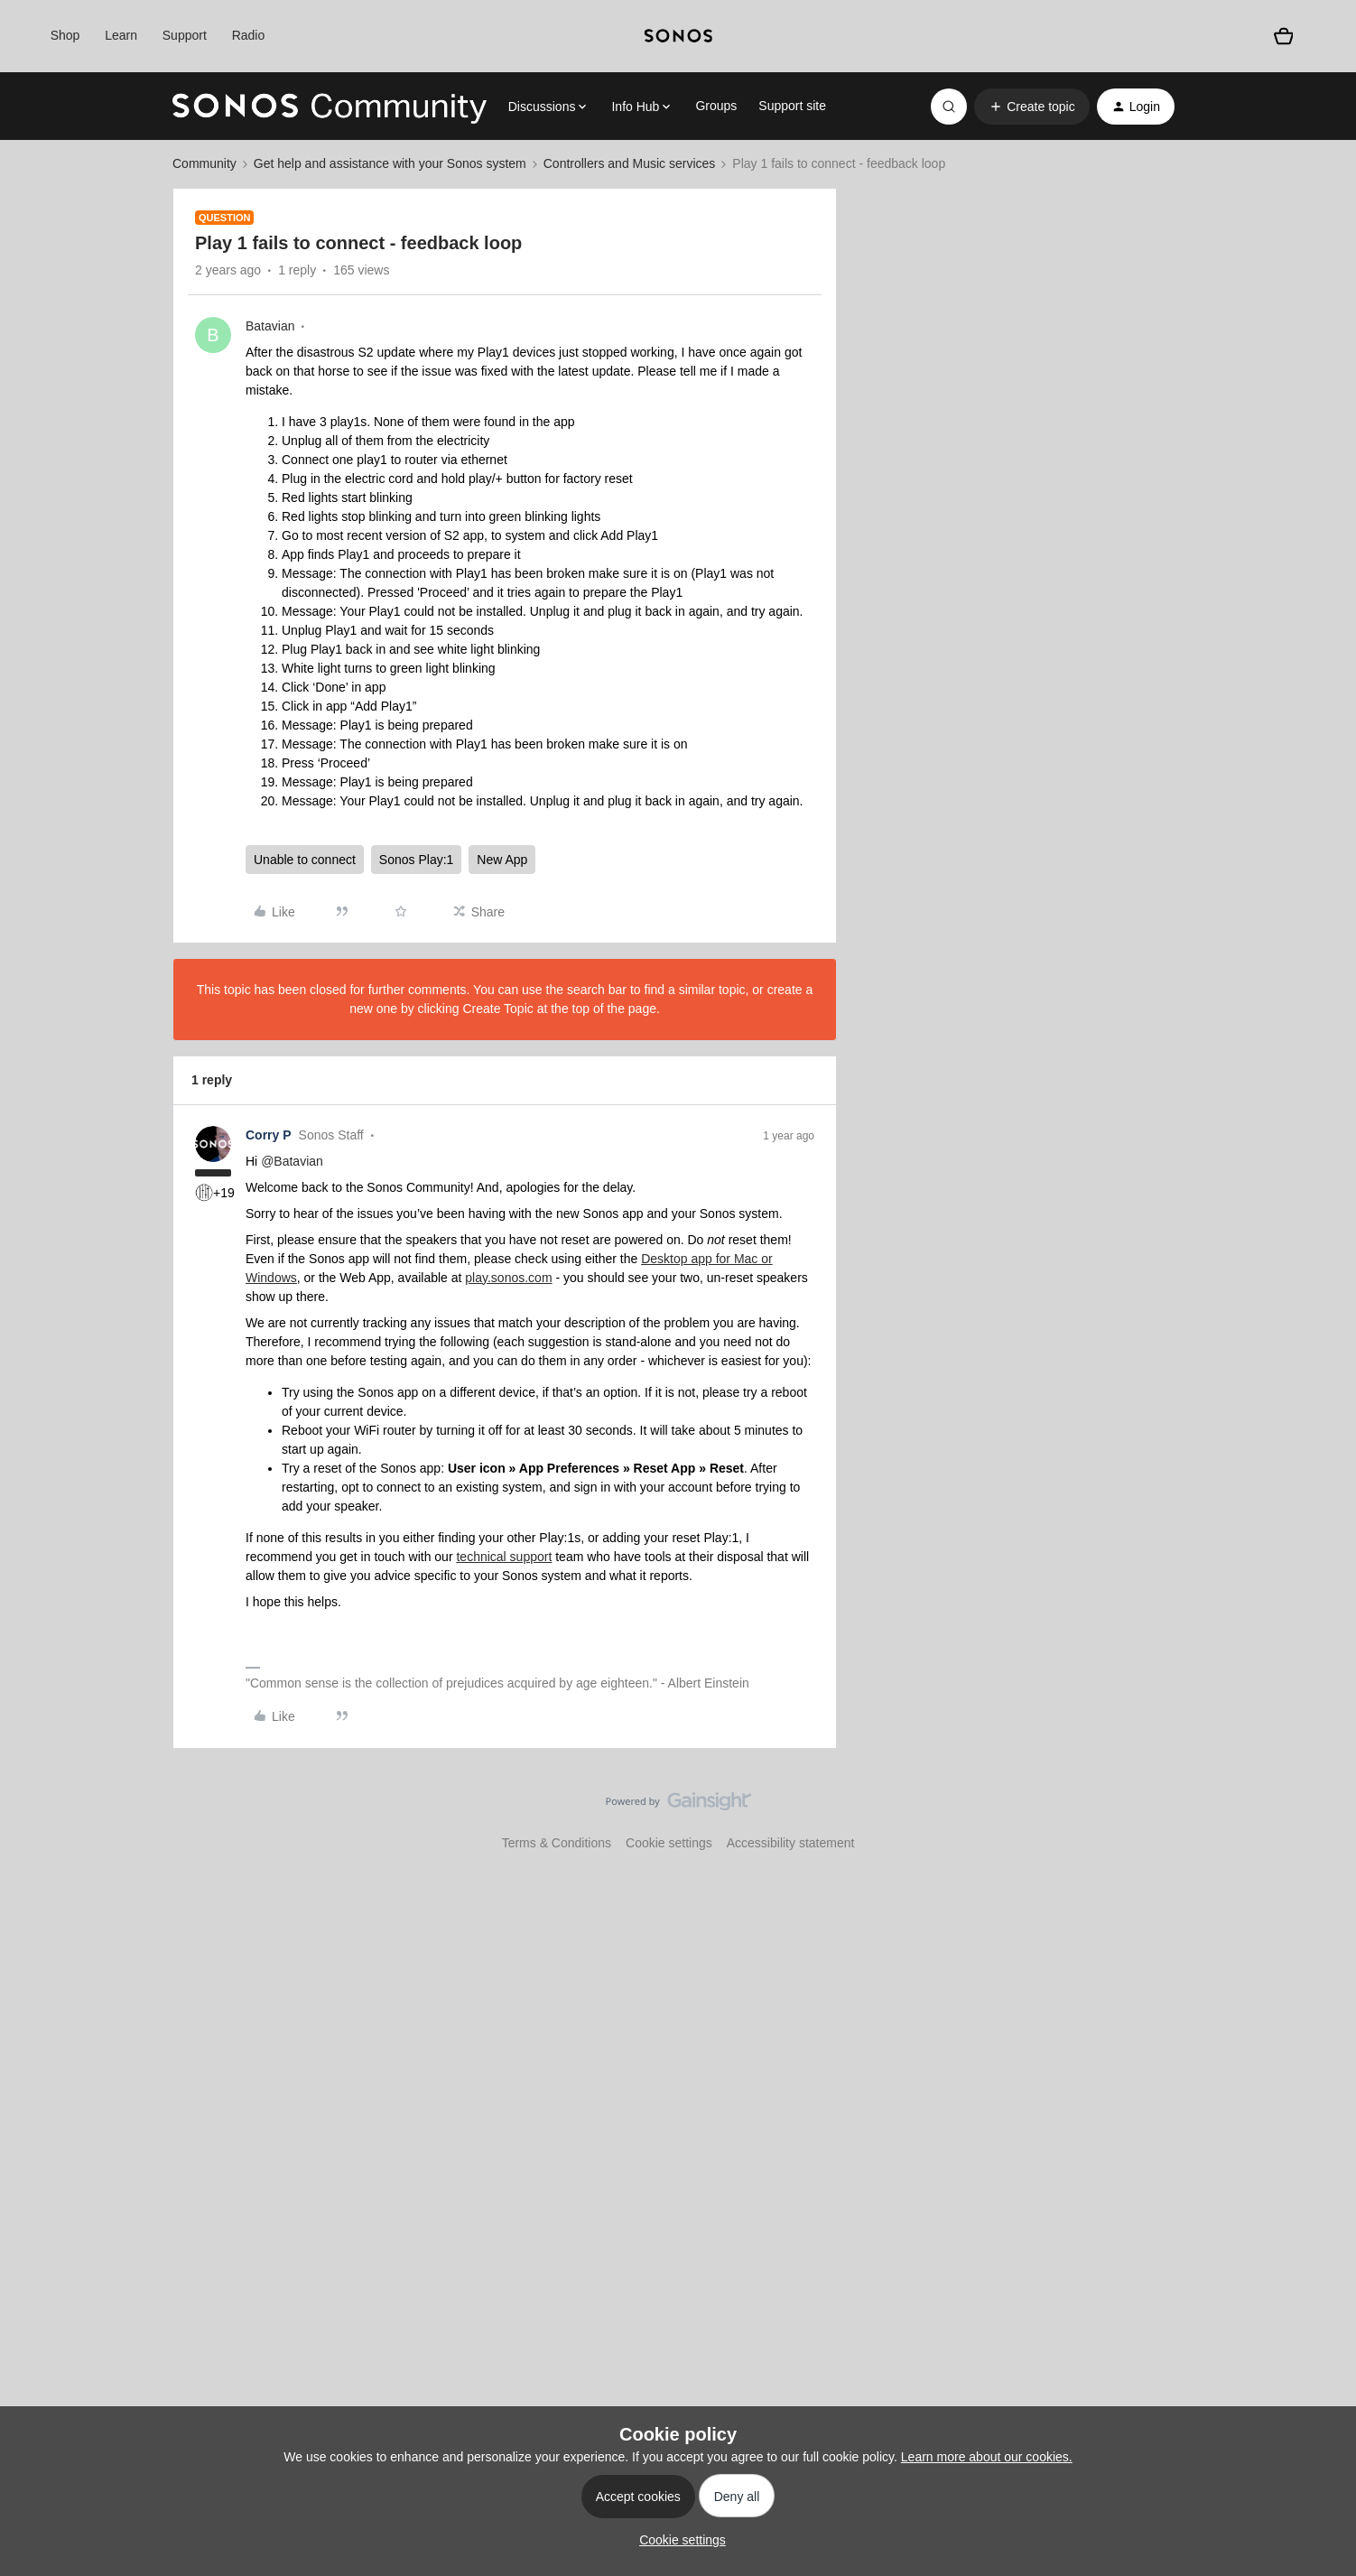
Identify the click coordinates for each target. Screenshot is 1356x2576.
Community (204, 163)
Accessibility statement (791, 1843)
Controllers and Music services (629, 163)
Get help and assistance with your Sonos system (390, 163)
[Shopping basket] (1283, 36)
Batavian (270, 326)
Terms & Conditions (556, 1843)
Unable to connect (305, 859)
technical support (504, 1556)
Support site (792, 105)
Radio (248, 35)
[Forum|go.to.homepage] (329, 106)
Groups (716, 105)
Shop (65, 35)
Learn (121, 35)
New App (502, 859)
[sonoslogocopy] (678, 36)
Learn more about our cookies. (987, 2457)
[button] (1031, 106)
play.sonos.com (508, 1277)
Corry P (269, 1135)
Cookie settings (669, 1843)
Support (185, 35)
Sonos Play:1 (416, 859)
